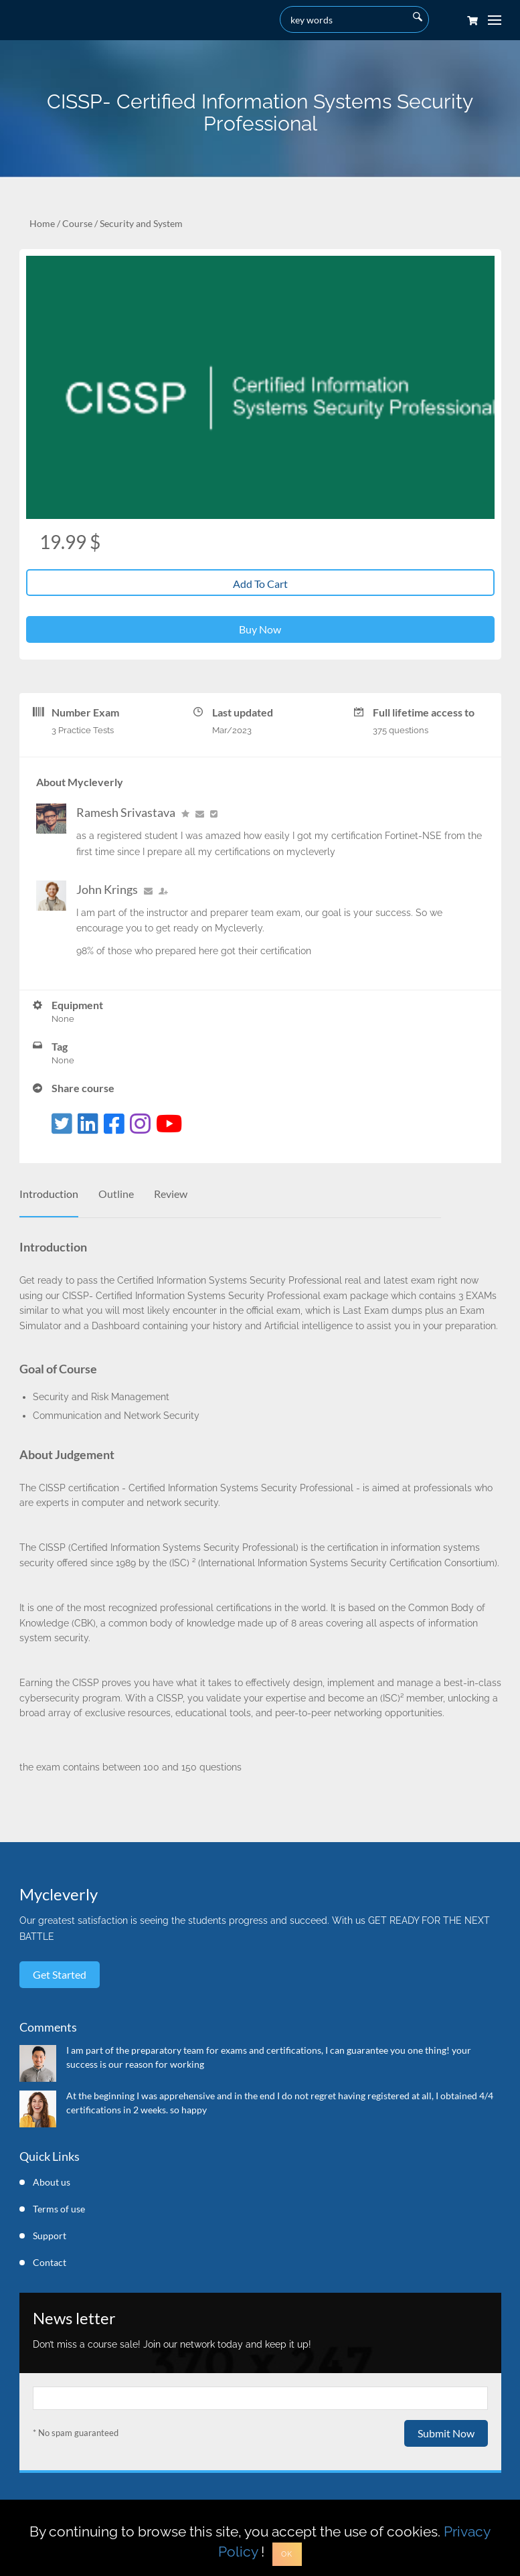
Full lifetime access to (423, 712)
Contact (49, 2262)
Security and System (141, 223)
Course (77, 223)
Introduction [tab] (48, 1193)
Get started (59, 1974)
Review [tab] (170, 1193)
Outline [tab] (116, 1193)
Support (49, 2235)
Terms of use (59, 2208)
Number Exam (85, 712)
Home (42, 223)
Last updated (242, 712)
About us (51, 2182)
